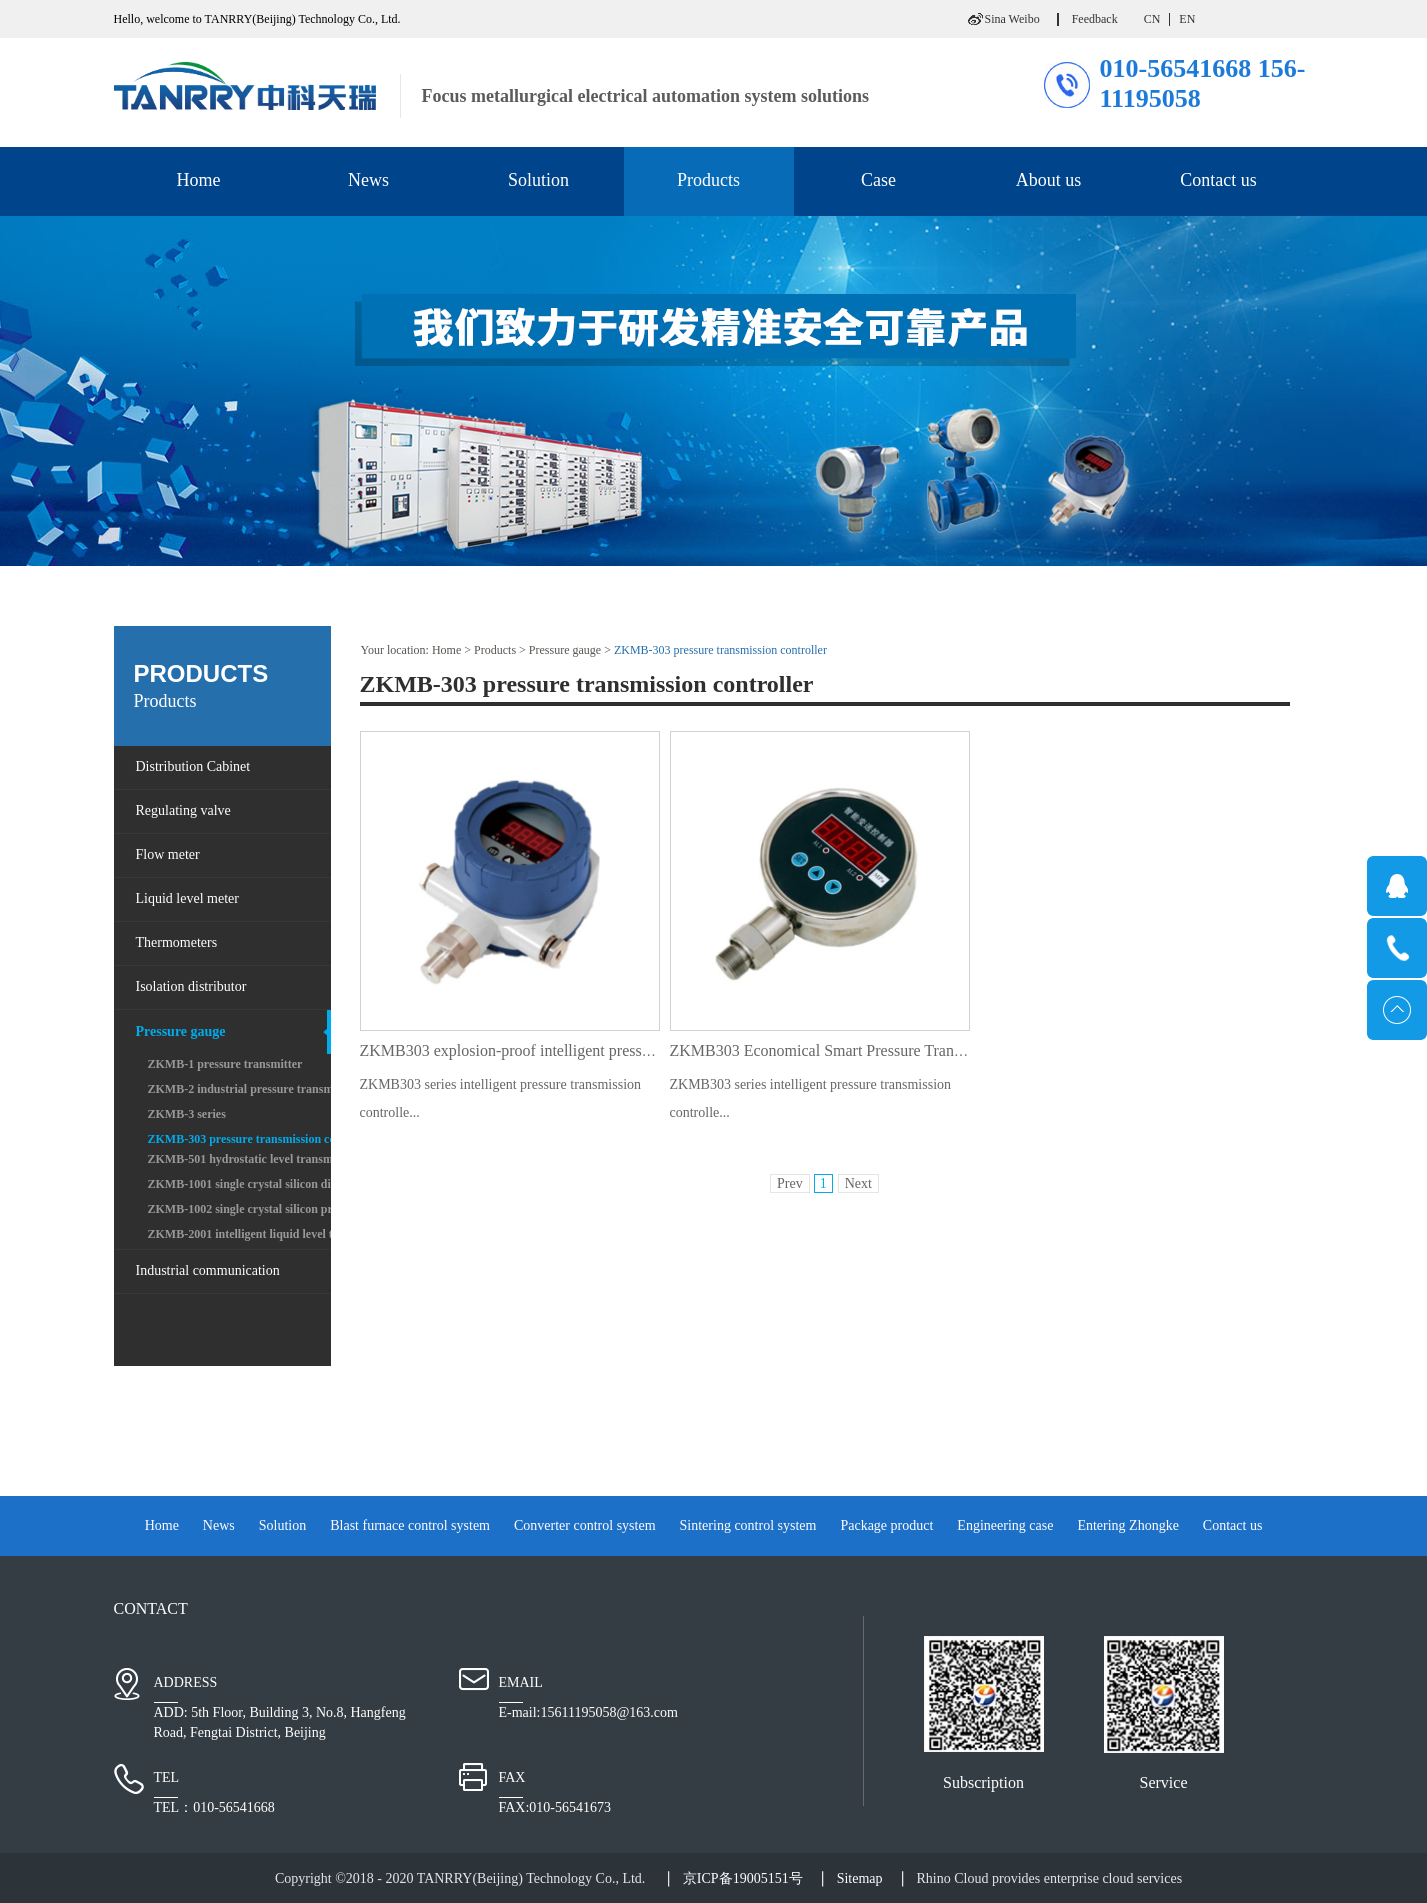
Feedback (1095, 19)
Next (858, 1183)
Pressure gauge (565, 650)
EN (1187, 19)
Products (495, 650)
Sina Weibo (1012, 19)
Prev (790, 1183)
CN (1152, 19)
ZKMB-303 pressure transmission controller (720, 650)
